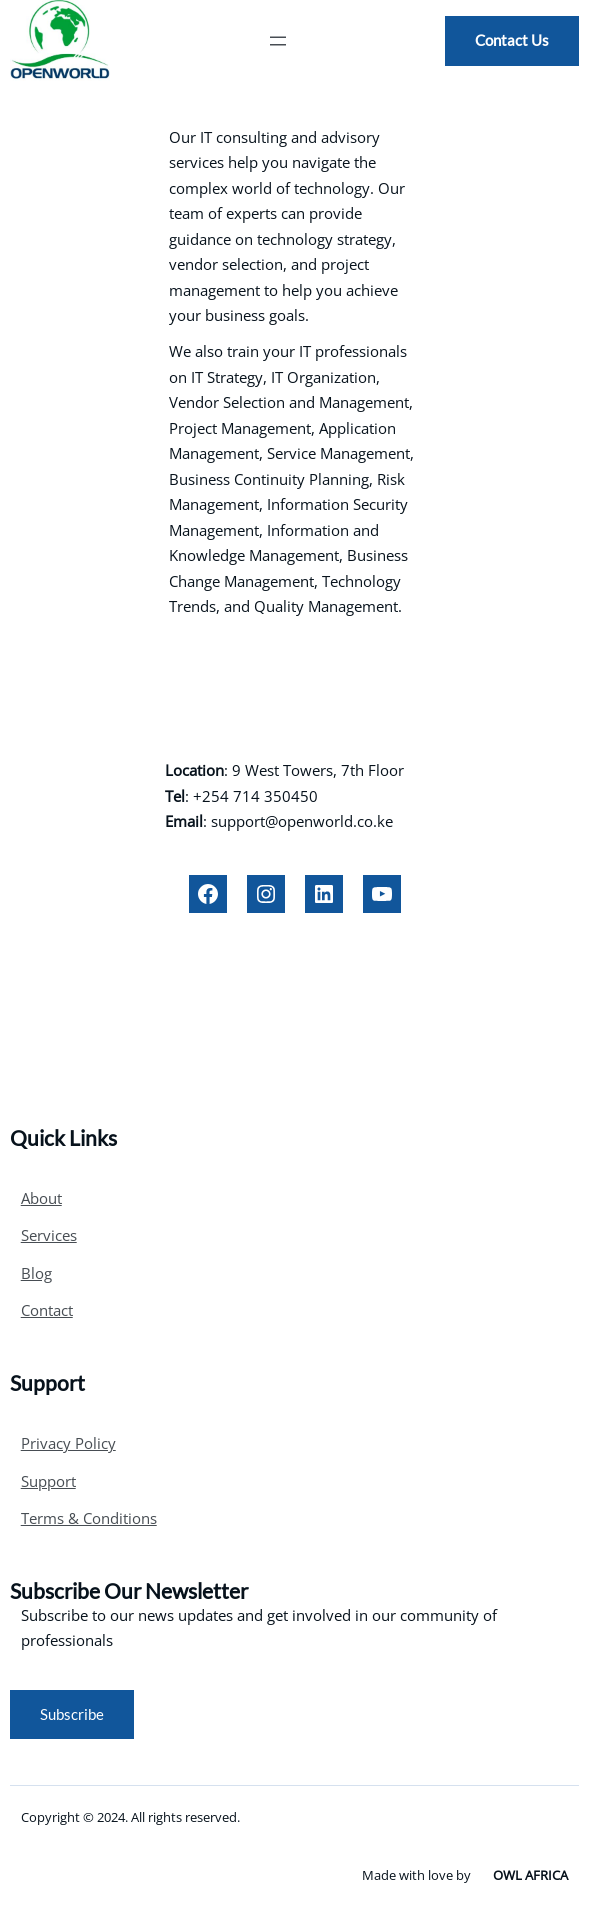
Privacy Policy (68, 1443)
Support (48, 1481)
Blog (36, 1273)
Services (49, 1235)
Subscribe (72, 1714)
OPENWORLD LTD (294, 699)
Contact (47, 1310)
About (41, 1198)
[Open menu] (278, 41)
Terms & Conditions (89, 1518)
